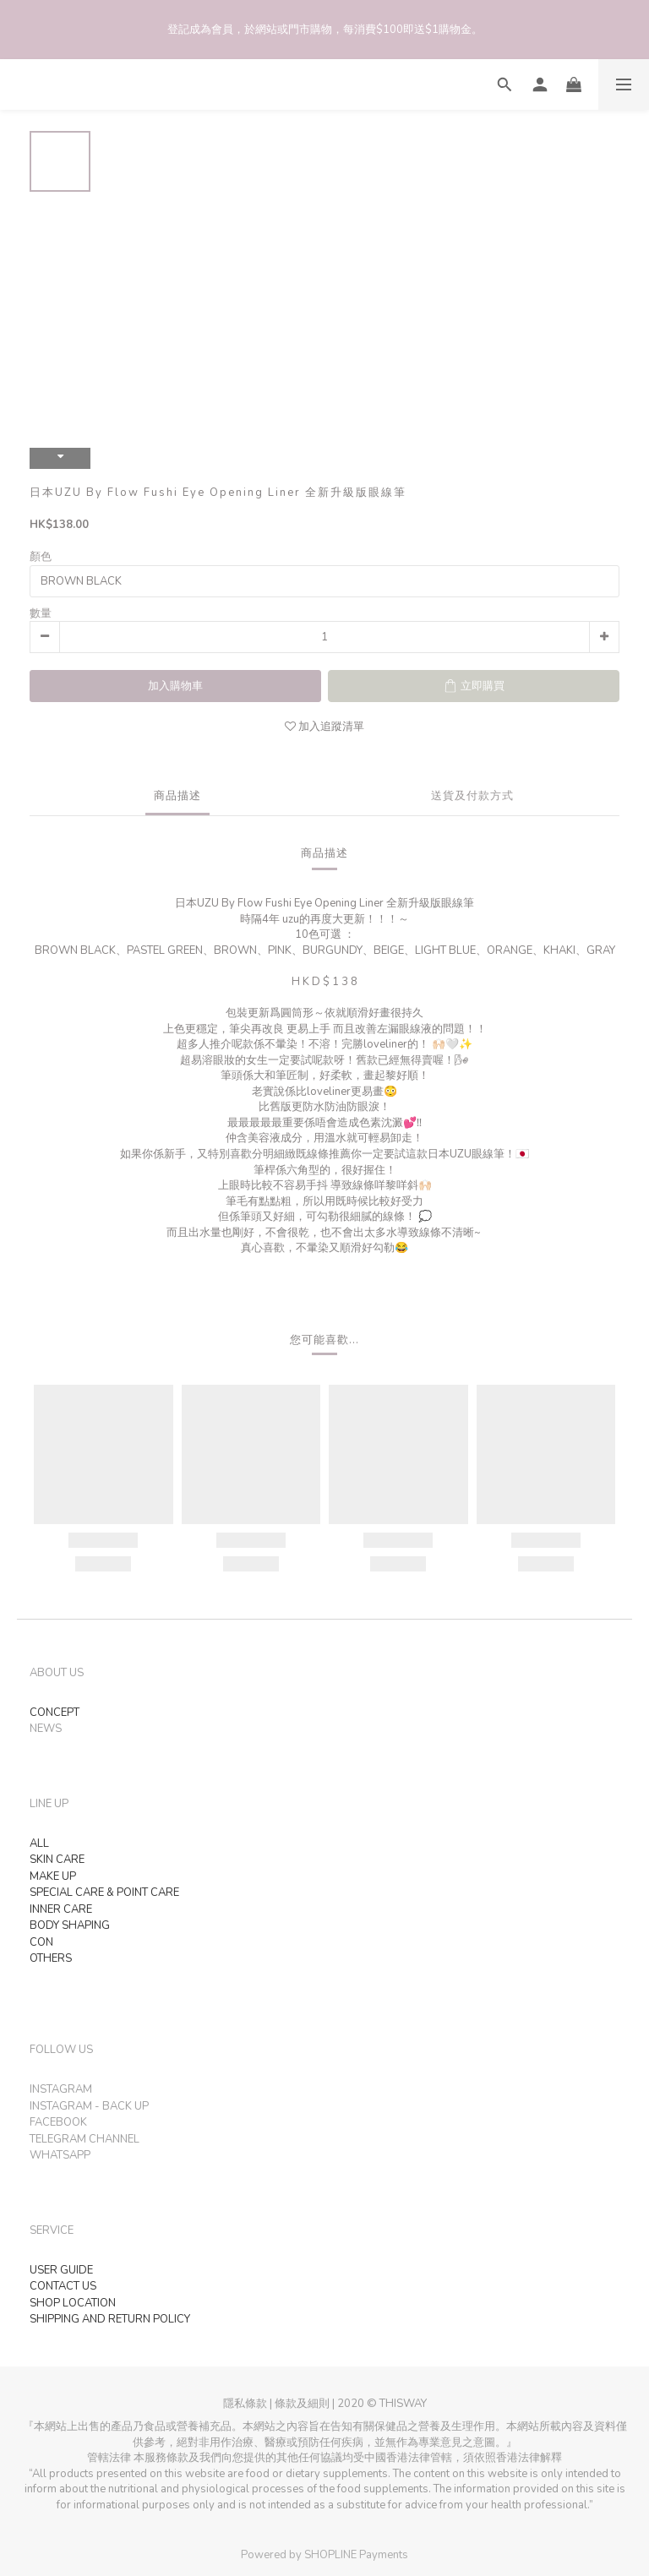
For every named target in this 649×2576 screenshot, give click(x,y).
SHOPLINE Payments (356, 2554)
